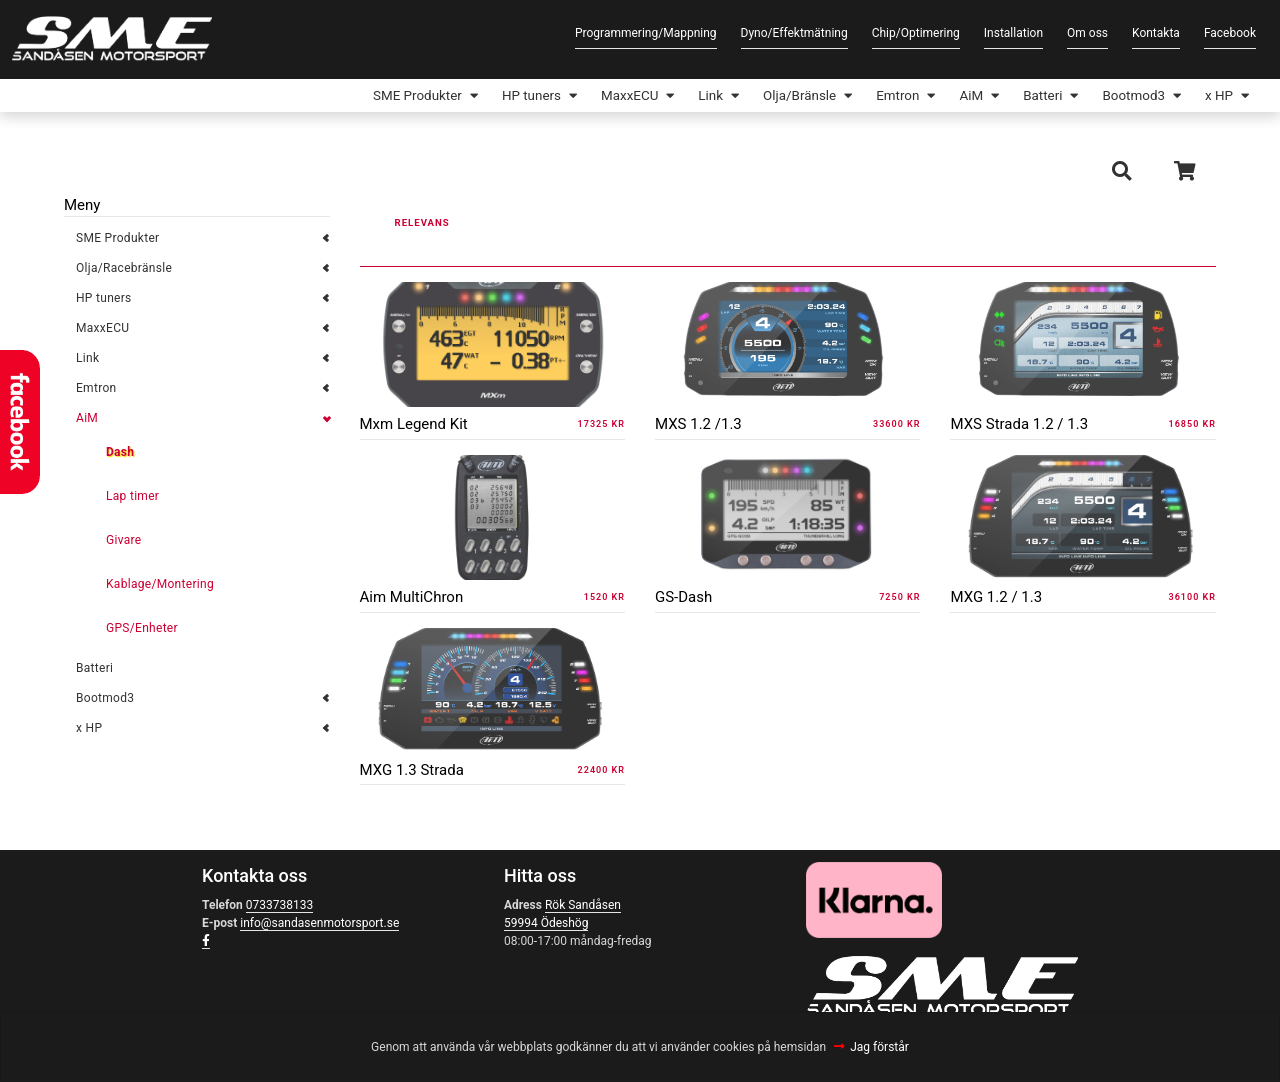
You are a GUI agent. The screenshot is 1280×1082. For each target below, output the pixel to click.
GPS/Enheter (142, 630)
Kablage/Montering (160, 586)
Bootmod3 (1127, 96)
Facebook (1230, 33)
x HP (1217, 96)
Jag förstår (879, 1047)
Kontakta (1156, 33)
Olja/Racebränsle (124, 270)
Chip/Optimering (916, 33)
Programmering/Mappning (646, 33)
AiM (956, 96)
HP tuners (494, 96)
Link (683, 96)
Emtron (880, 96)
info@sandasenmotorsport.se (319, 925)
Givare (123, 542)
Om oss (1087, 33)
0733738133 (279, 907)
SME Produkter (373, 96)
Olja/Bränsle (776, 96)
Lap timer (132, 498)
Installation (1013, 33)
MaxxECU (598, 96)
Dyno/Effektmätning (794, 33)
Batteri (1032, 96)
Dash (120, 454)
